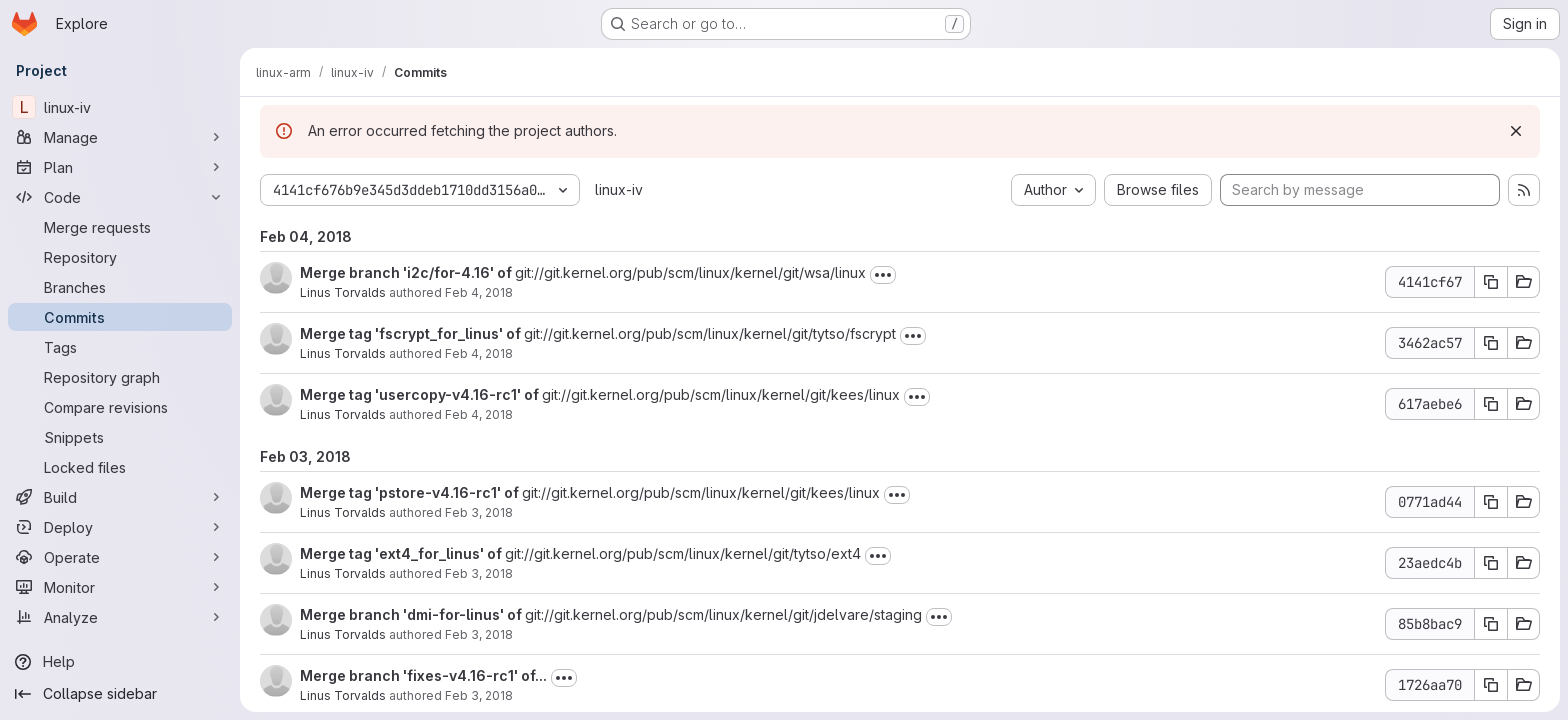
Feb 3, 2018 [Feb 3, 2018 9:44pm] (479, 695)
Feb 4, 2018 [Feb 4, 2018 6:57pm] (479, 292)
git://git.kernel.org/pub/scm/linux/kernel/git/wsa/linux (690, 272)
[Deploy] (120, 527)
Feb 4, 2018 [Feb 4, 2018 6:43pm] (479, 353)
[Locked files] (120, 467)
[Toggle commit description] (883, 275)
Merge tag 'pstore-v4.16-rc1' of (411, 492)
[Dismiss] (1516, 131)
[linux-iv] (120, 107)
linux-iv (619, 189)
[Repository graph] (120, 377)
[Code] (120, 197)
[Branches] (120, 287)
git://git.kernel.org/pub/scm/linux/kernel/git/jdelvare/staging (723, 614)
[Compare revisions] (120, 407)
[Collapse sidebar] (120, 694)
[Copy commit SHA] (1491, 282)
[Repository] (120, 257)
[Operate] (120, 557)
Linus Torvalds (343, 292)
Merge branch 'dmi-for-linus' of (412, 614)
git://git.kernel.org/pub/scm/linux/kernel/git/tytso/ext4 (683, 553)
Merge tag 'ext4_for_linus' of (402, 553)
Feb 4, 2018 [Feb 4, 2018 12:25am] (479, 414)
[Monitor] (120, 587)
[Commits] (120, 317)
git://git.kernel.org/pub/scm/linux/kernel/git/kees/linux (721, 394)
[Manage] (120, 137)
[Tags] (120, 347)
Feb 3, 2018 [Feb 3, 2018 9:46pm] (479, 634)
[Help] (120, 662)
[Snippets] (120, 437)
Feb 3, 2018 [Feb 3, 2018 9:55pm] (479, 512)
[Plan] (120, 167)
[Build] (120, 497)
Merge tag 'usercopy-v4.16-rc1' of (421, 394)
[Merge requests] (120, 227)
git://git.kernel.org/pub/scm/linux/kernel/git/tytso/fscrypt (710, 333)
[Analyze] (120, 617)
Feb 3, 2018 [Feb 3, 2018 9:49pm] (479, 573)
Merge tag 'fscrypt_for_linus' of (412, 333)
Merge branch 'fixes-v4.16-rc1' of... (423, 675)
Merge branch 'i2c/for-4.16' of (407, 272)
